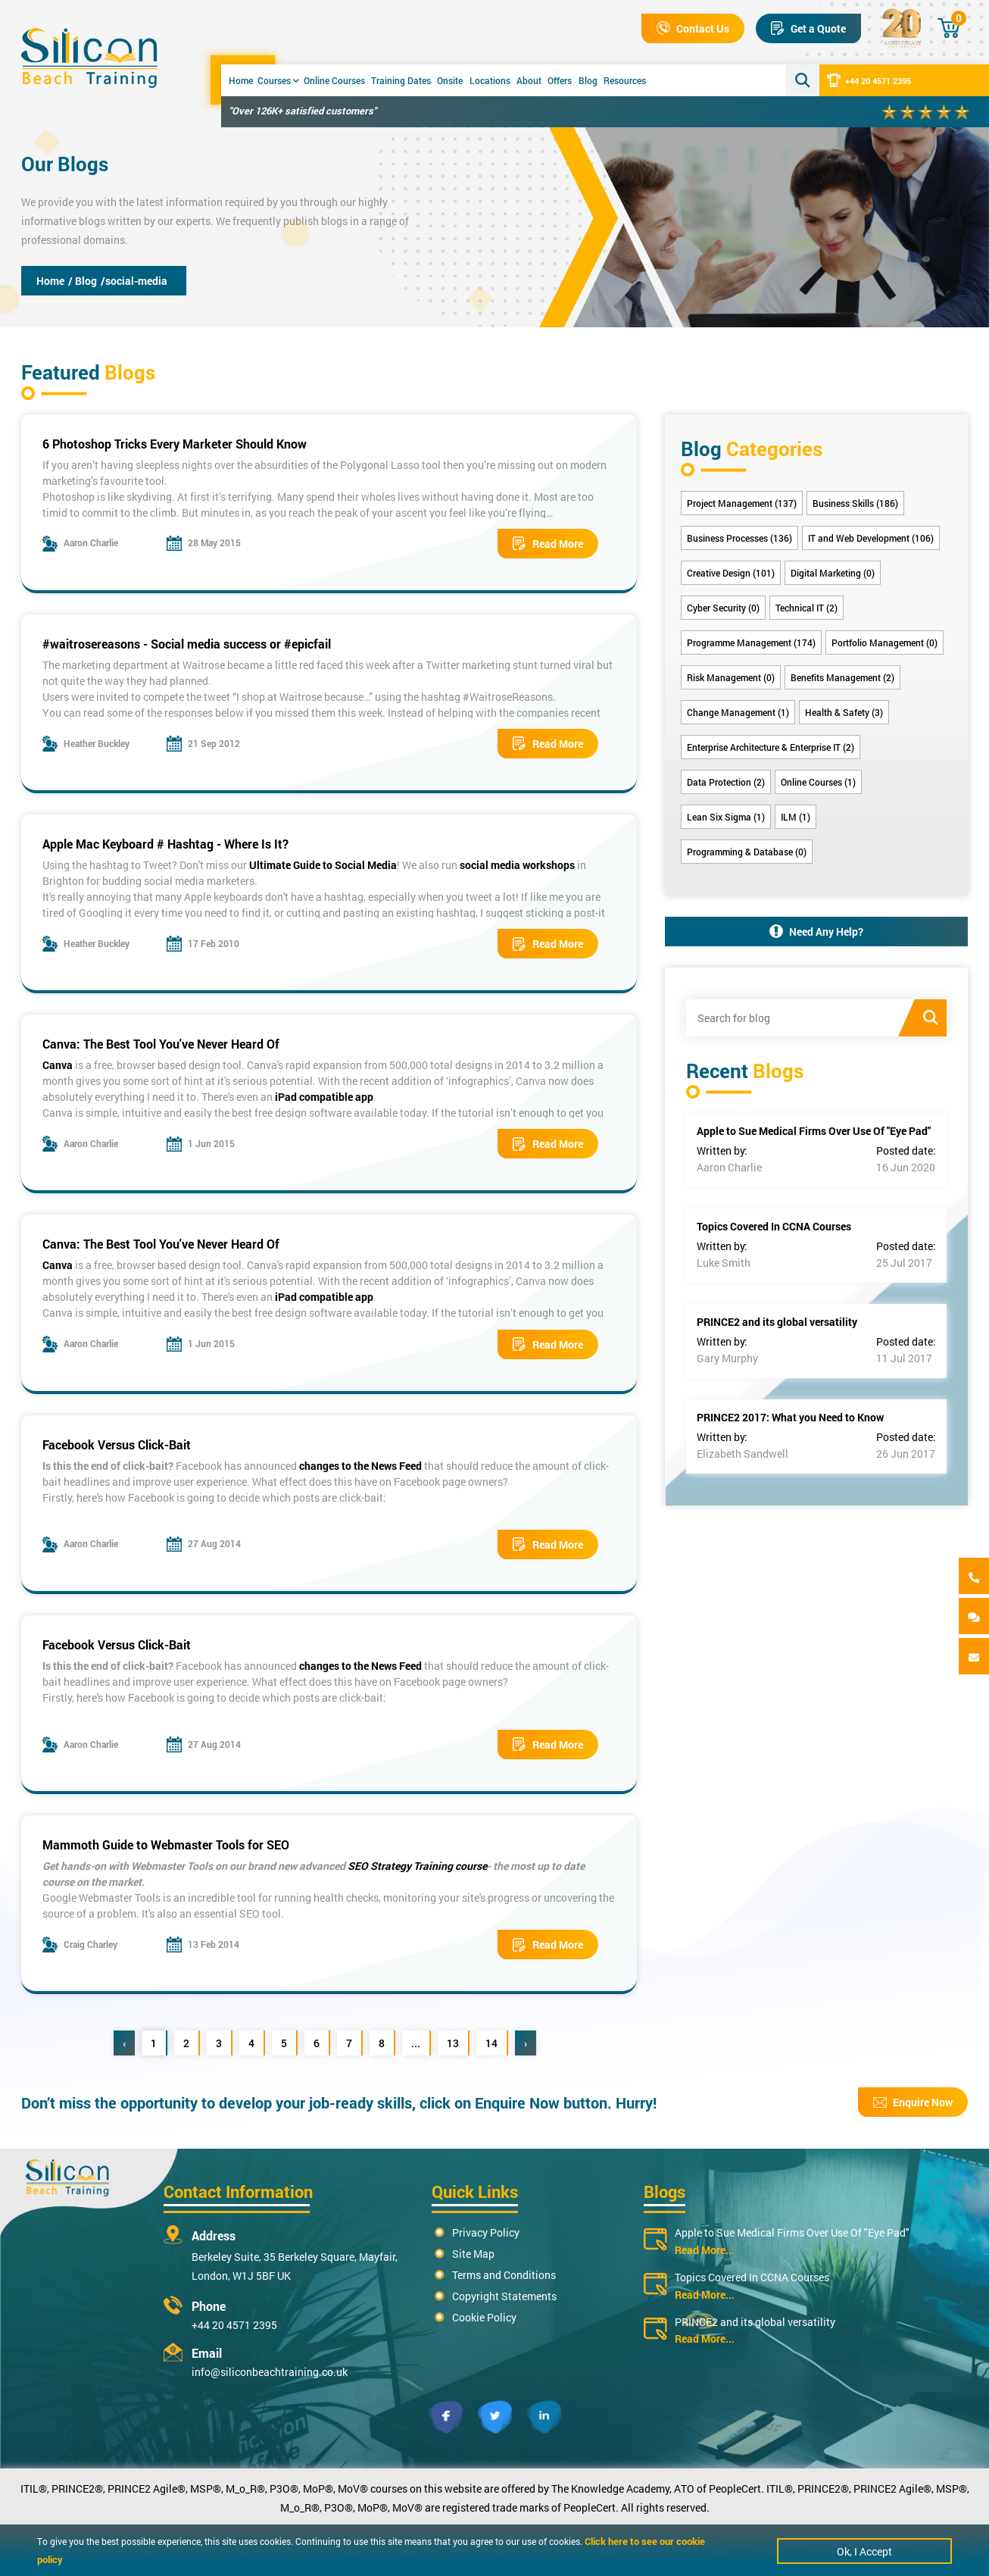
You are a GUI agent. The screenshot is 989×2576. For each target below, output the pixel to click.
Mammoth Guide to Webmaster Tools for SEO (165, 1844)
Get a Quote (808, 28)
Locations (490, 80)
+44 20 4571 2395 (869, 80)
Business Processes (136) (739, 538)
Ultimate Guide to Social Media (323, 865)
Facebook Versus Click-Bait (116, 1444)
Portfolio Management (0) (884, 642)
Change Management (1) (738, 712)
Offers (560, 80)
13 (453, 2043)
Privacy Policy (485, 2232)
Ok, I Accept (864, 2551)
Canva (57, 1065)
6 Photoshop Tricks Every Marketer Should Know (174, 444)
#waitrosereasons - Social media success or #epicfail (186, 644)
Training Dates (401, 80)
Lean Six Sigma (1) (726, 817)
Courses (278, 80)
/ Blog (82, 281)
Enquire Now (913, 2102)
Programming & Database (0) (746, 852)
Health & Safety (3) (844, 712)
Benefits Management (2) (842, 677)
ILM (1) (795, 817)
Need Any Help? (816, 931)
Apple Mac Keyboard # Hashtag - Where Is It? (165, 844)
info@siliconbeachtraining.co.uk (270, 2372)
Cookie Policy (484, 2317)
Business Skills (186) (855, 503)
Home (241, 80)
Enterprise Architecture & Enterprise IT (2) (770, 747)
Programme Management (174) (751, 642)
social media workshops (517, 865)
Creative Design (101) (731, 573)
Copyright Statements (504, 2296)
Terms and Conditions (504, 2275)
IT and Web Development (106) (871, 538)
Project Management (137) (742, 503)
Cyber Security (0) (723, 608)
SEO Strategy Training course (416, 1866)
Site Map (473, 2253)
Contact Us (693, 28)
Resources (625, 80)
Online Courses (334, 80)
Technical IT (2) (806, 608)
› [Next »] (525, 2043)
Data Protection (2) (726, 782)
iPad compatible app (324, 1096)
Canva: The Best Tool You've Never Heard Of (160, 1044)
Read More (548, 543)
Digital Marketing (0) (833, 573)
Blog (588, 80)
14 (491, 2043)
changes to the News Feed (360, 1465)
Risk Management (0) (731, 677)
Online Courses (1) (818, 782)
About (528, 80)
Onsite (450, 80)
